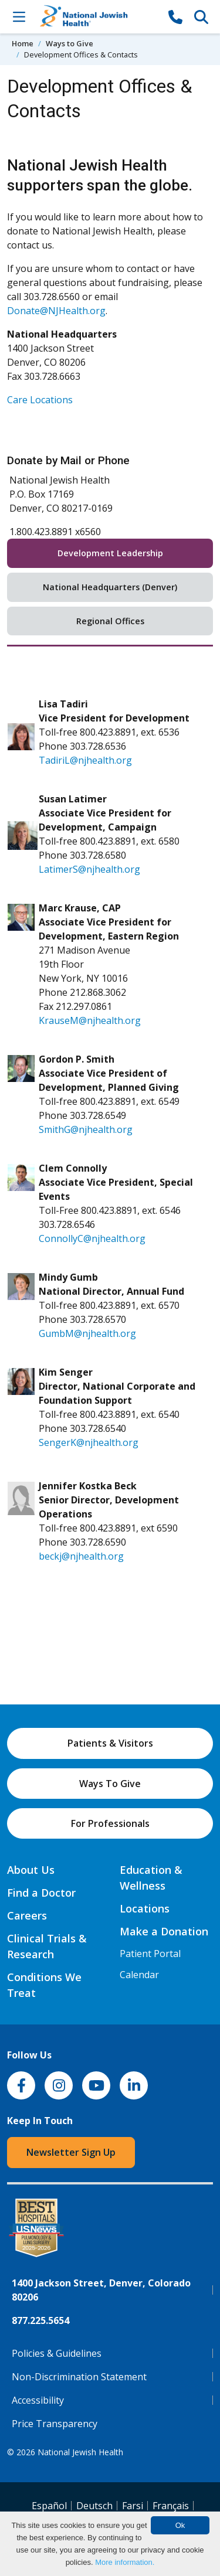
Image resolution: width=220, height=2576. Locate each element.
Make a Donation (164, 1931)
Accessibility (38, 2400)
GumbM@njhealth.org (87, 1333)
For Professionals (110, 1823)
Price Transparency (54, 2423)
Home (22, 43)
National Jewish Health (80, 2452)
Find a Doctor (41, 1893)
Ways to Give (69, 43)
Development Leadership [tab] (110, 553)
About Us (31, 1870)
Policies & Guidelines (56, 2353)
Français (171, 2505)
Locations (145, 1908)
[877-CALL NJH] (175, 16)
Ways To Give (110, 1783)
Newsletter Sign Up (71, 2152)
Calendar (139, 1974)
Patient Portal (150, 1953)
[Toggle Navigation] (19, 16)
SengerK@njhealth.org (88, 1442)
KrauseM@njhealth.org (90, 1020)
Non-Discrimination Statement (79, 2376)
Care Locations (40, 399)
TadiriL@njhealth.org (85, 760)
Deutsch (94, 2505)
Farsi (132, 2505)
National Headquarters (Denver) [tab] (110, 587)
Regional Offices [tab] (110, 621)
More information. (124, 2562)
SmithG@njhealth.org (86, 1129)
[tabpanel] (110, 1132)
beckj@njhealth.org (81, 1556)
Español (49, 2505)
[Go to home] (97, 17)
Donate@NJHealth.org (56, 310)
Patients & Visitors (110, 1743)
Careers (27, 1915)
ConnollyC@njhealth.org (92, 1238)
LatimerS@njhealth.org (89, 869)
